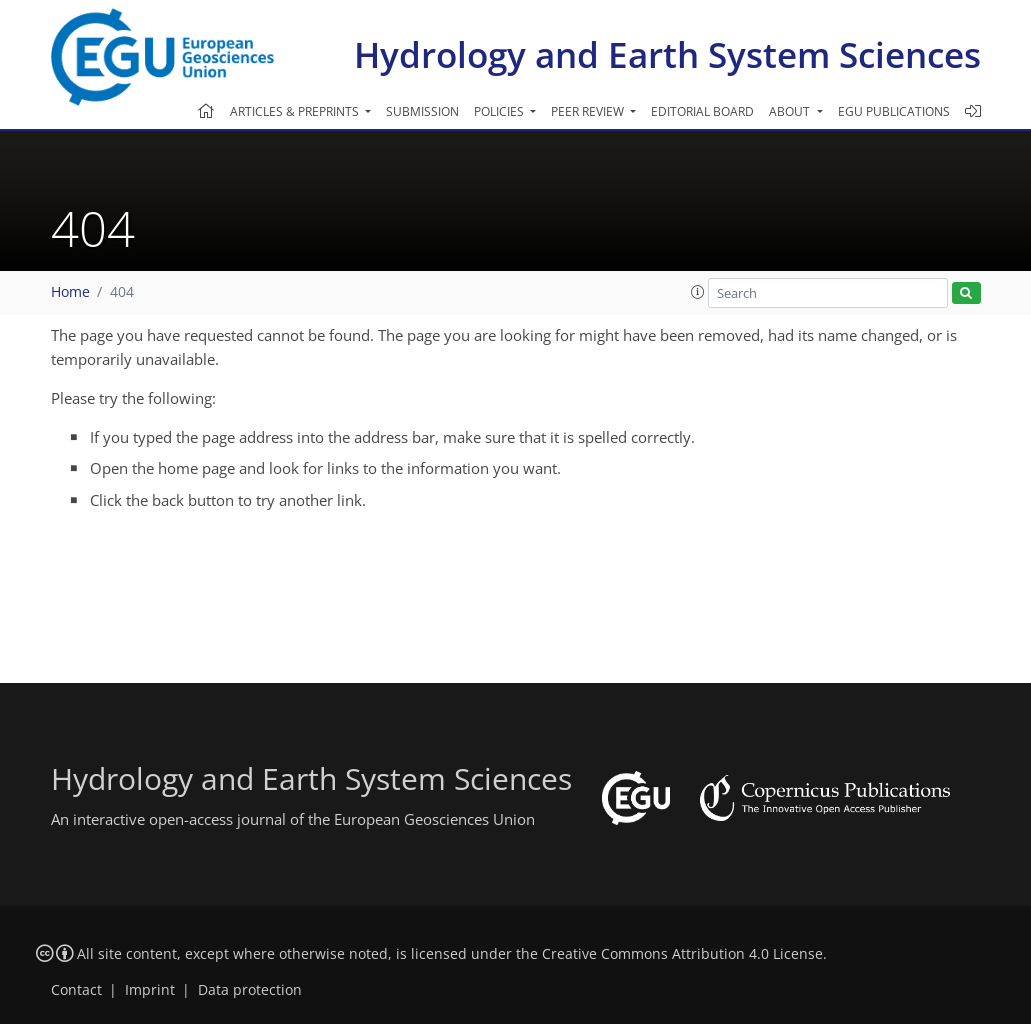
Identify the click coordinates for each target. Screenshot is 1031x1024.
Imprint (150, 990)
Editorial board (702, 111)
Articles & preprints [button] (296, 111)
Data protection (250, 990)
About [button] (791, 111)
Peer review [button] (589, 111)
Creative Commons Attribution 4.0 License (682, 954)
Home (70, 292)
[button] (698, 292)
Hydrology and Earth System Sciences (667, 54)
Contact (76, 990)
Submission (422, 111)
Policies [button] (500, 111)
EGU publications (894, 111)
